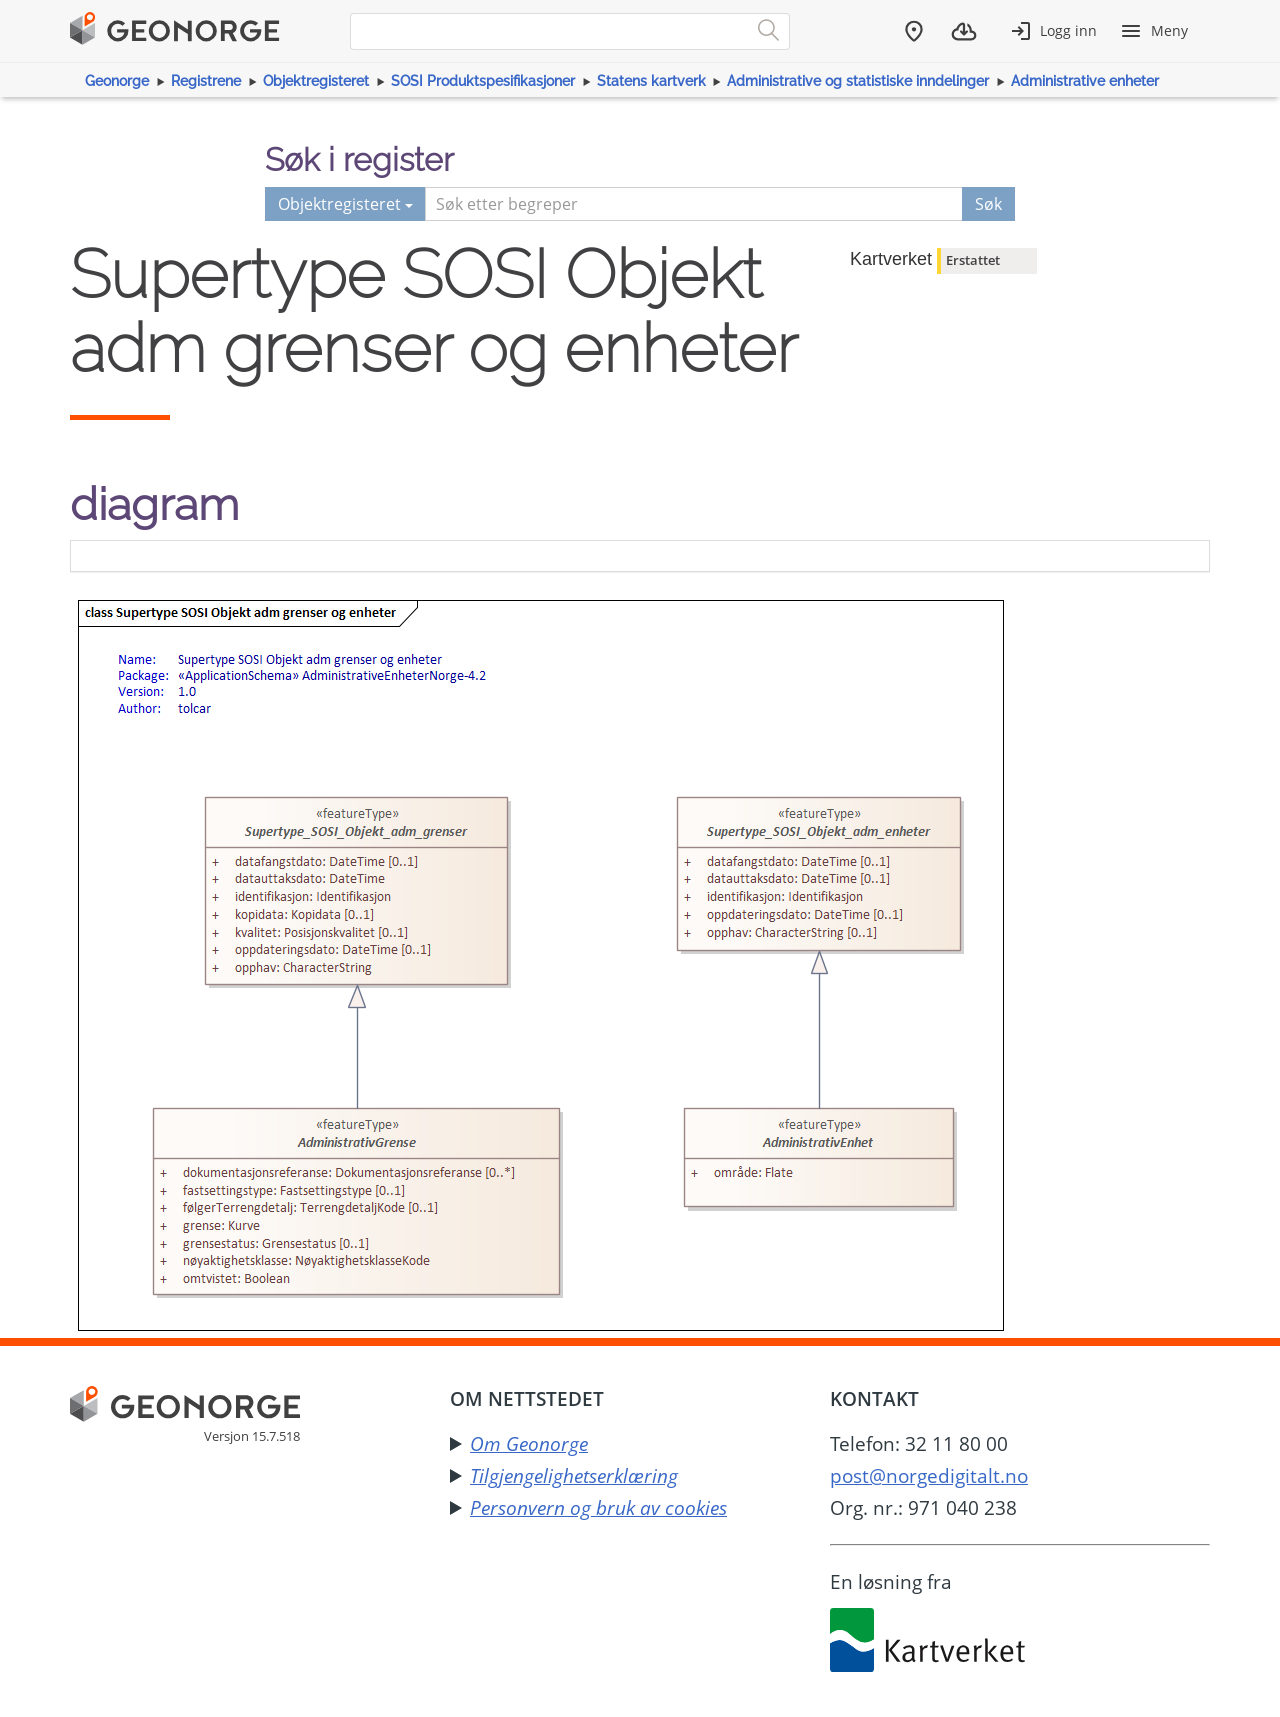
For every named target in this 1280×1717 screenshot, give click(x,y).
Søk (988, 204)
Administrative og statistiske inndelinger (858, 81)
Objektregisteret (316, 81)
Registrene (206, 81)
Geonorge (117, 81)
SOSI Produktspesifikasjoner (483, 81)
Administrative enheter (1085, 81)
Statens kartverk (651, 81)
